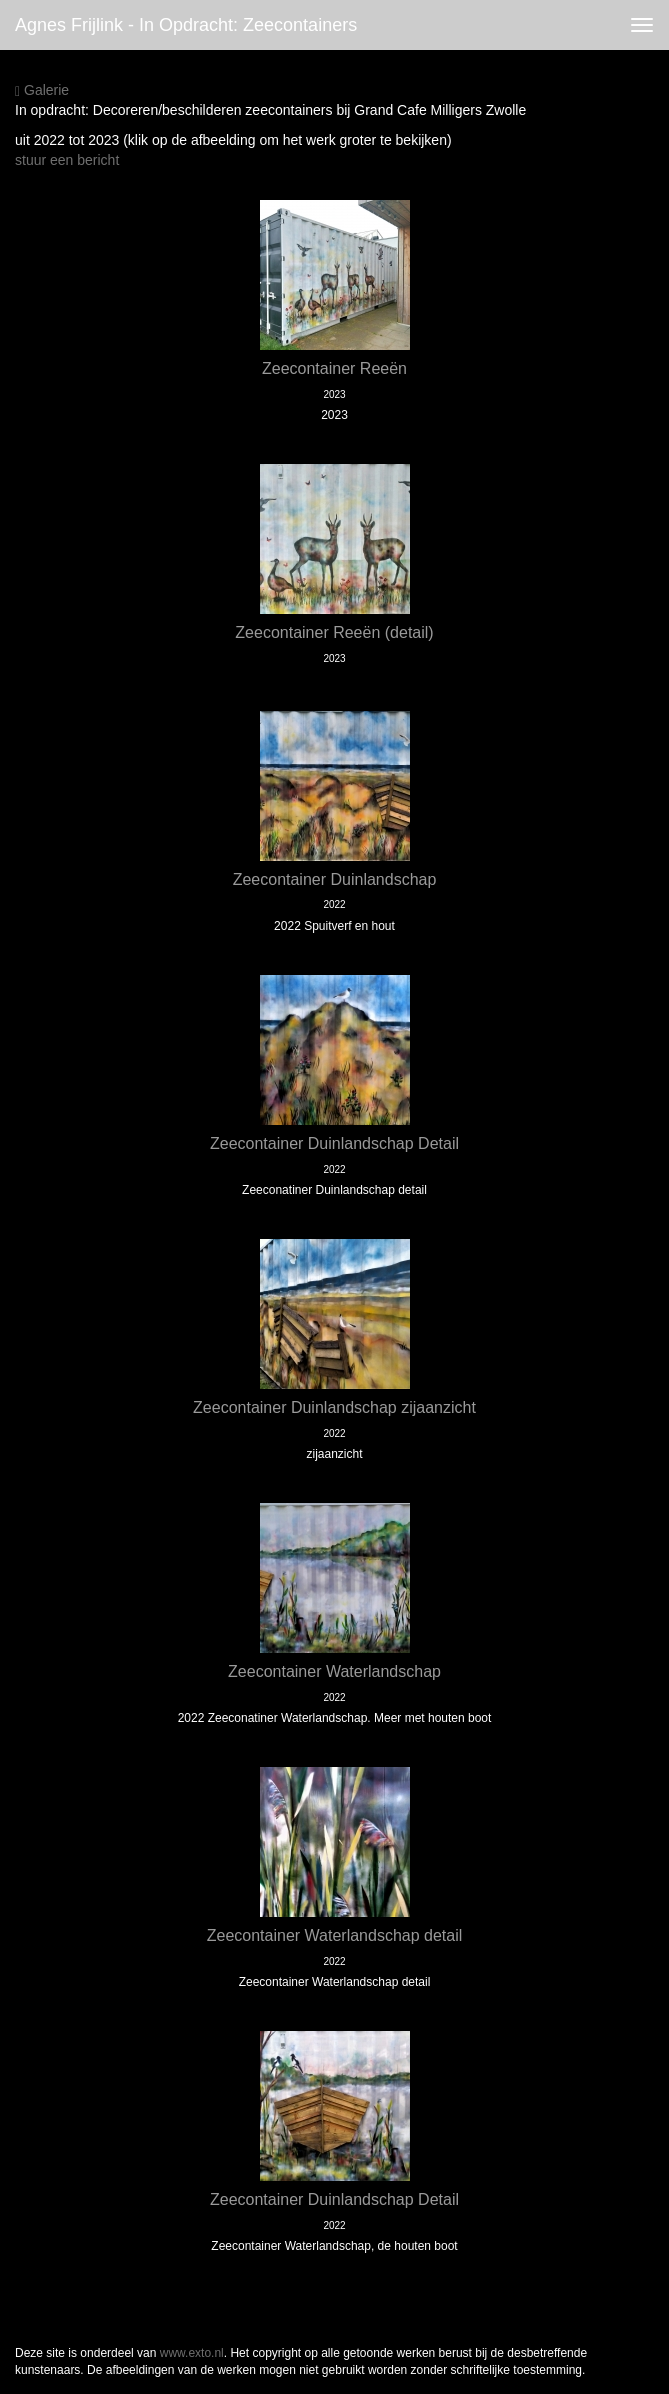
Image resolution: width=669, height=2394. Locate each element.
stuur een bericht (67, 160)
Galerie (42, 90)
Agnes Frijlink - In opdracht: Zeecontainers (186, 25)
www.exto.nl (192, 2353)
